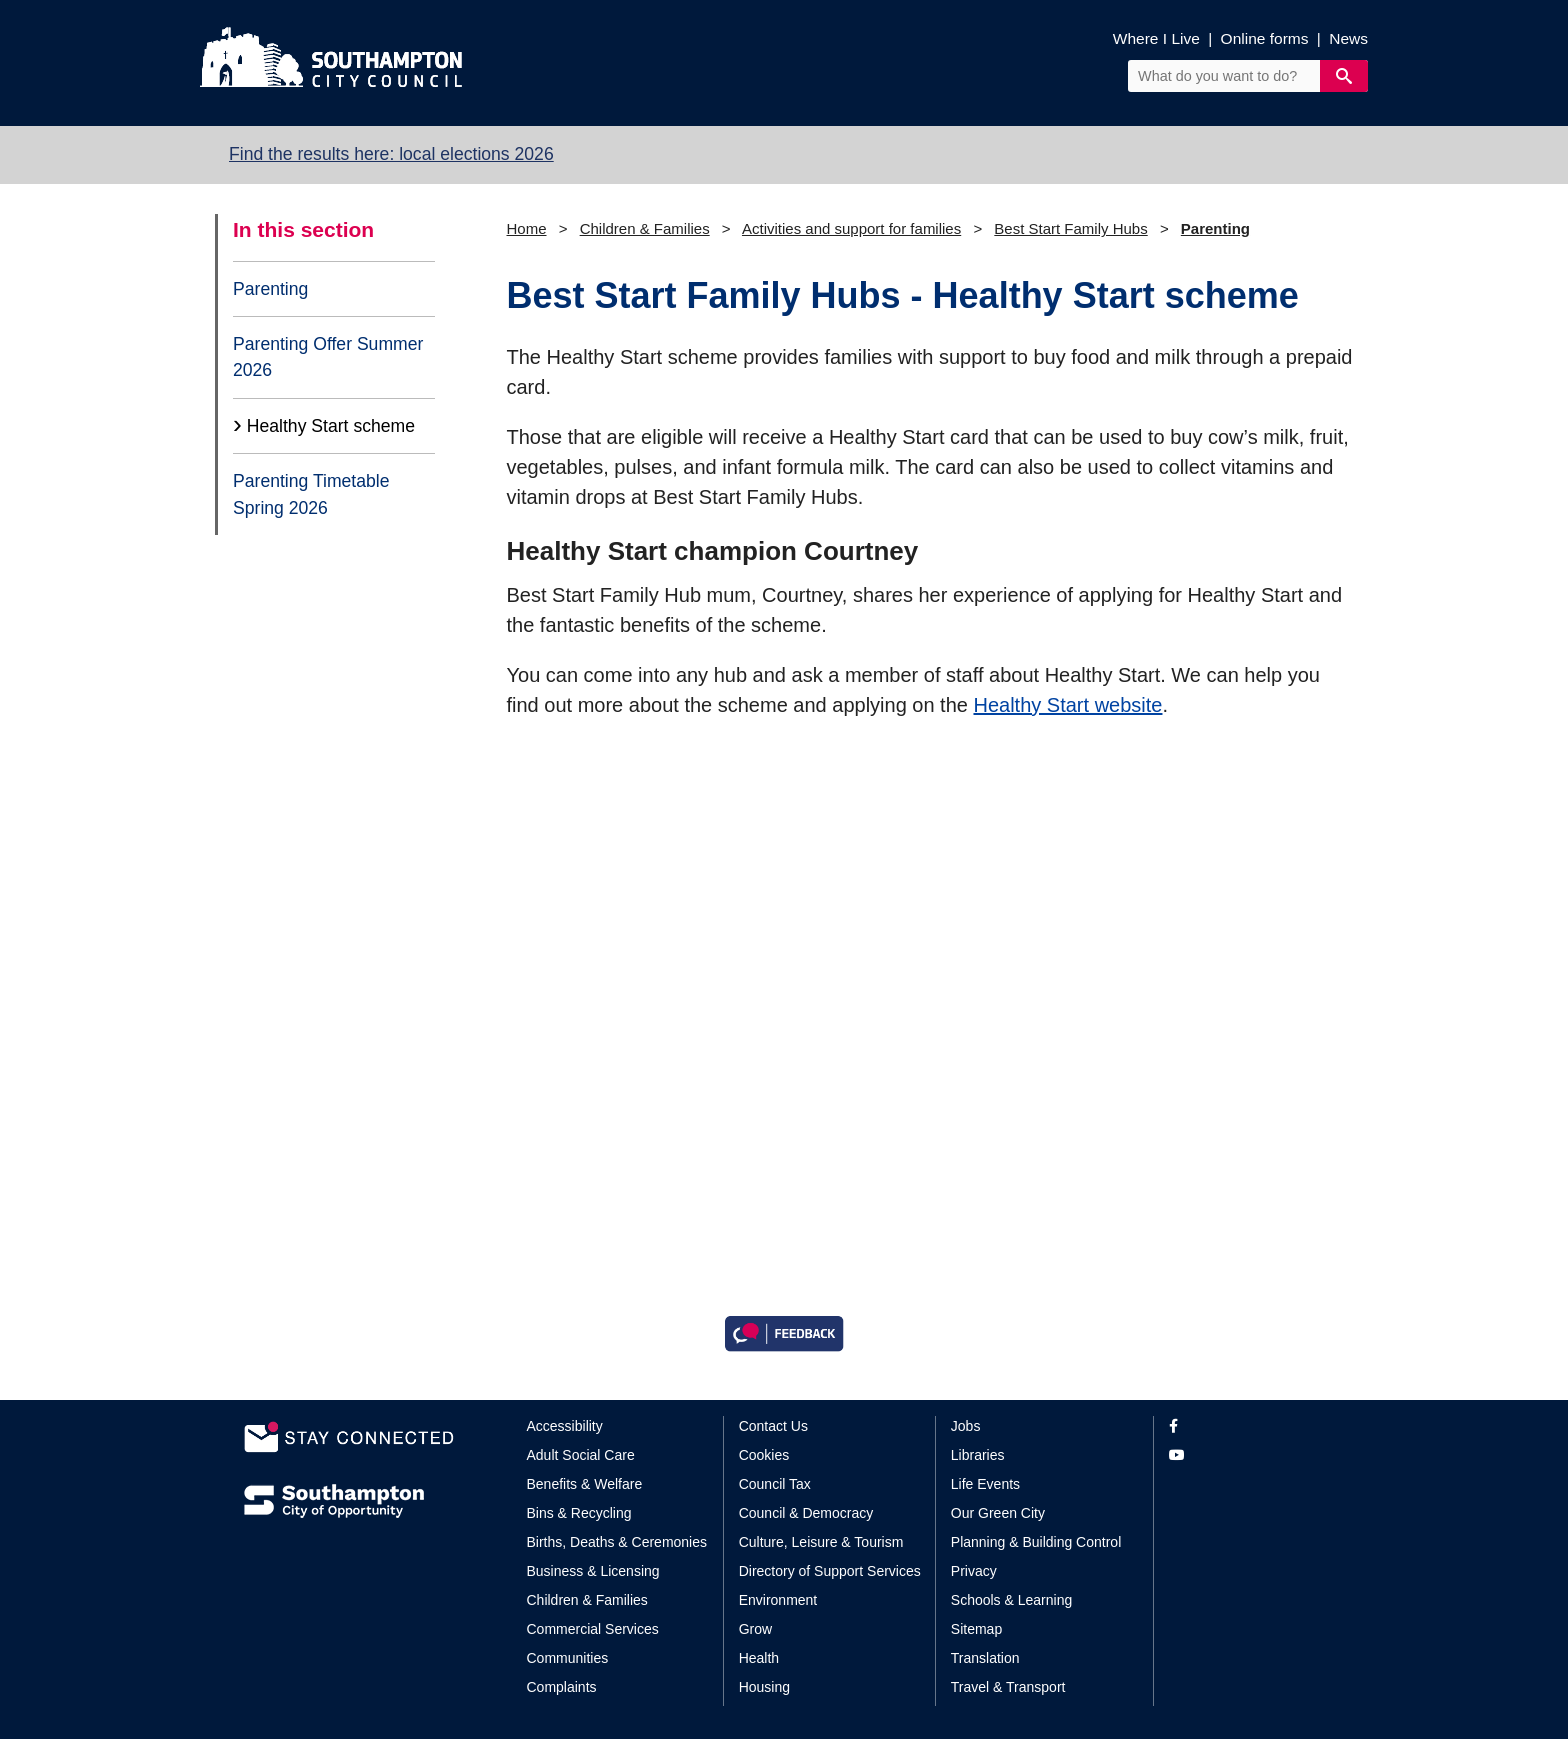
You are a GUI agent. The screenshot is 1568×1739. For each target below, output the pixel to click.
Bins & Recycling (579, 1513)
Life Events (985, 1484)
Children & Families (645, 228)
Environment (778, 1600)
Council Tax (775, 1484)
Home (527, 228)
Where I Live (1156, 38)
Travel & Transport (1008, 1687)
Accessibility (565, 1426)
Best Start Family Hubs (1070, 228)
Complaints (562, 1687)
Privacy (974, 1571)
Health (759, 1658)
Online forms (1265, 38)
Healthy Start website (1067, 705)
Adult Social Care (581, 1455)
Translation (985, 1658)
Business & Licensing (593, 1571)
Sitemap (976, 1629)
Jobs (966, 1426)
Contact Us (773, 1426)
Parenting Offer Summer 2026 (328, 357)
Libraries (978, 1455)
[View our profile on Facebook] (1246, 1426)
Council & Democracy (806, 1513)
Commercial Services (593, 1629)
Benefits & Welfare (585, 1484)
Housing (764, 1687)
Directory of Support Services (830, 1571)
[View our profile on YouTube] (1246, 1455)
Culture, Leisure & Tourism (821, 1542)
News (1348, 38)
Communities (568, 1658)
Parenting (270, 289)
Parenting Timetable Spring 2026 (311, 494)
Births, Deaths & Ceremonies (617, 1542)
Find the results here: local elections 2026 (391, 154)
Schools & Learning (1011, 1600)
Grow (755, 1629)
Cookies (764, 1455)
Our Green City (998, 1513)
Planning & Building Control (1036, 1542)
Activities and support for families (851, 228)
